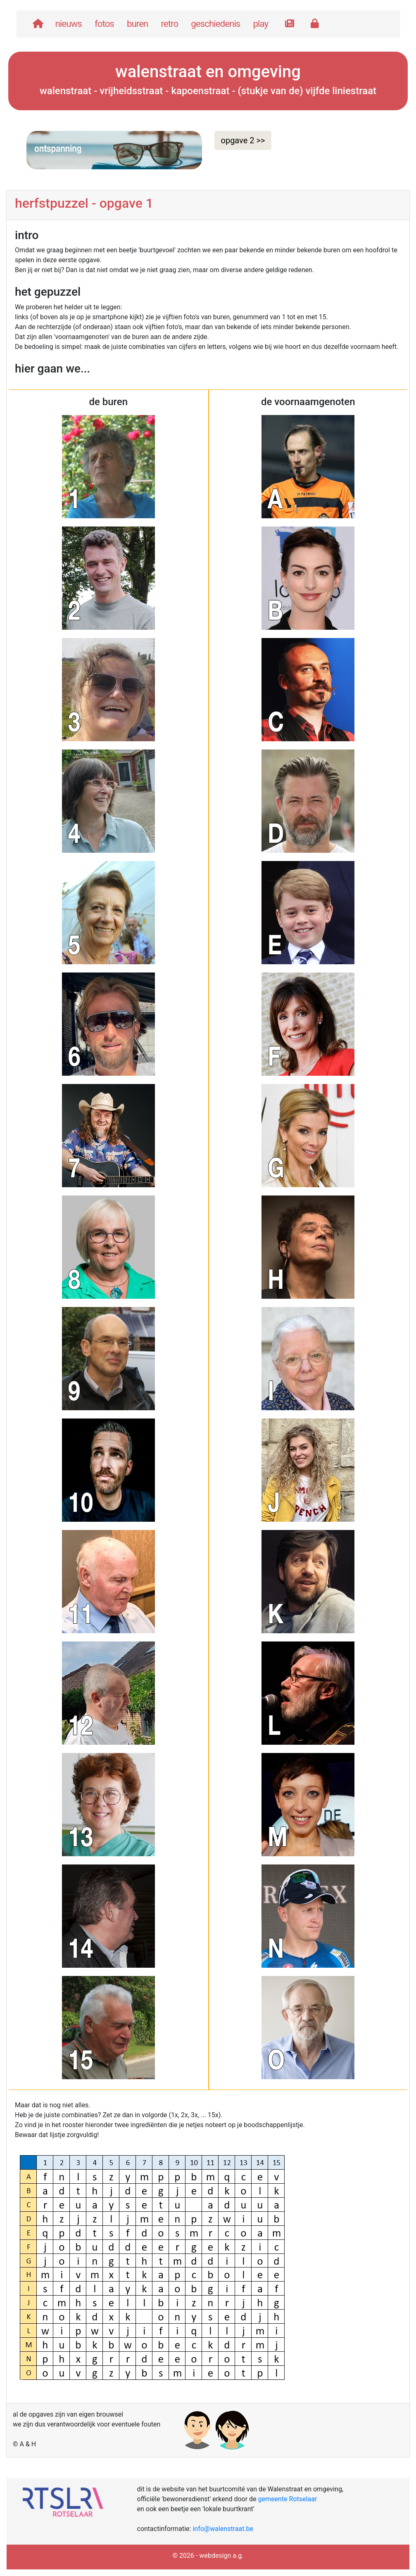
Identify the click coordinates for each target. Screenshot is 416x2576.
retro (169, 23)
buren (137, 23)
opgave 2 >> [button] (243, 140)
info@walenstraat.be (223, 2529)
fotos (104, 23)
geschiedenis (215, 23)
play (260, 23)
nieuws (68, 23)
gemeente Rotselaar (287, 2499)
